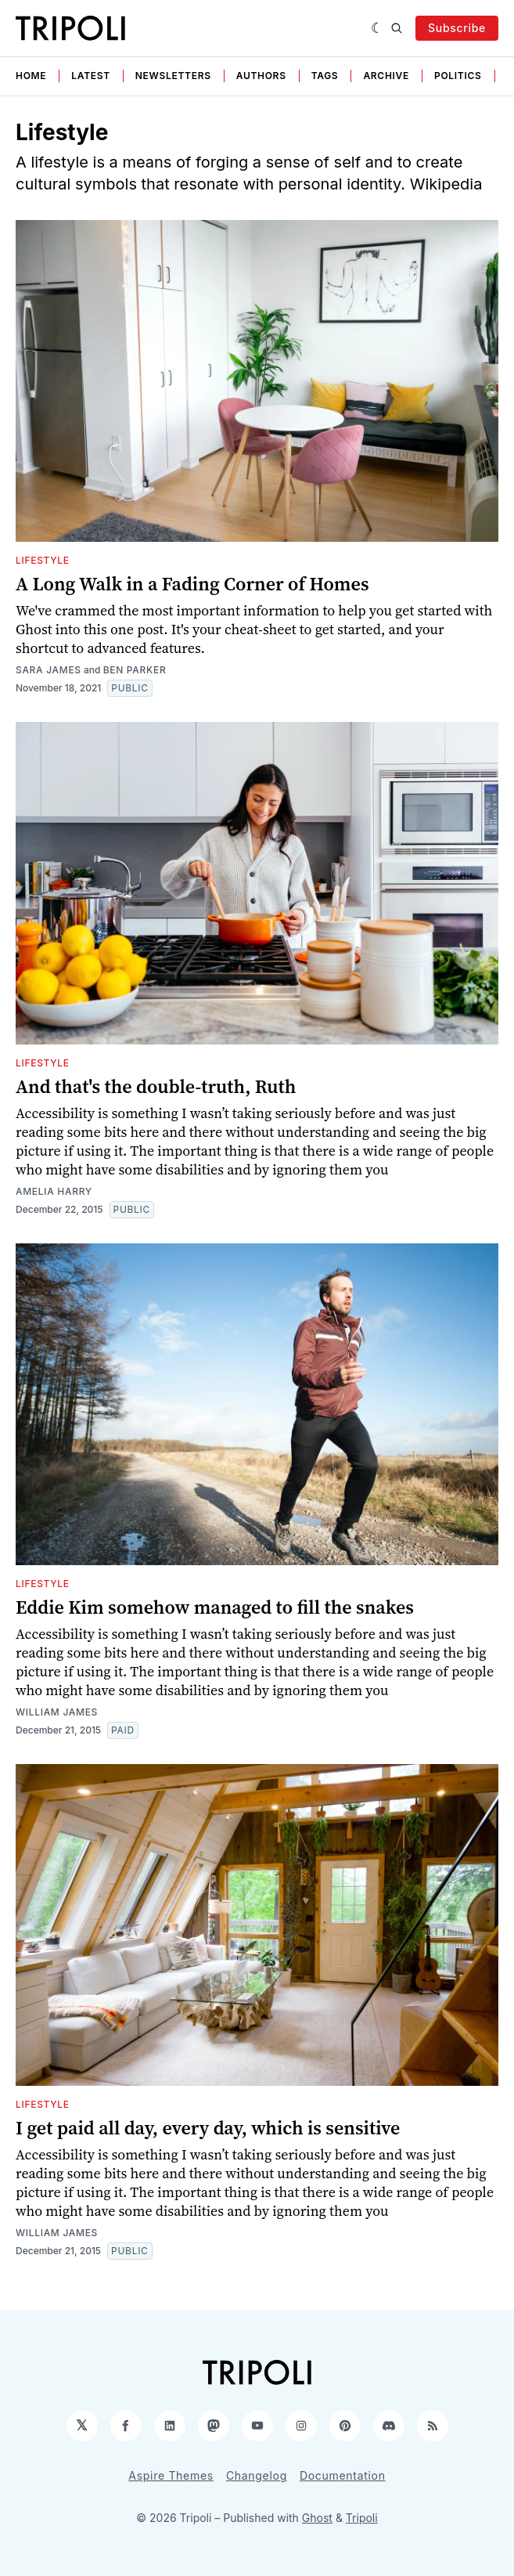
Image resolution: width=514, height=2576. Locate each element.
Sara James (48, 670)
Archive (386, 75)
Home (31, 75)
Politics (458, 75)
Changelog (256, 2475)
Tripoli (362, 2517)
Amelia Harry (54, 1191)
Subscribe (457, 27)
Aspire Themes (171, 2475)
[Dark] (377, 28)
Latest (90, 75)
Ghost (317, 2517)
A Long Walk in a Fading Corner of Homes (192, 584)
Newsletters (173, 75)
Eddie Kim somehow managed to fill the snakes (215, 1607)
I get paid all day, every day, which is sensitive (208, 2128)
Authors (261, 75)
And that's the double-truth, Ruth (156, 1086)
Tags (325, 75)
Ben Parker (135, 670)
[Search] (396, 28)
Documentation (343, 2475)
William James (57, 1712)
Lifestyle (43, 560)
